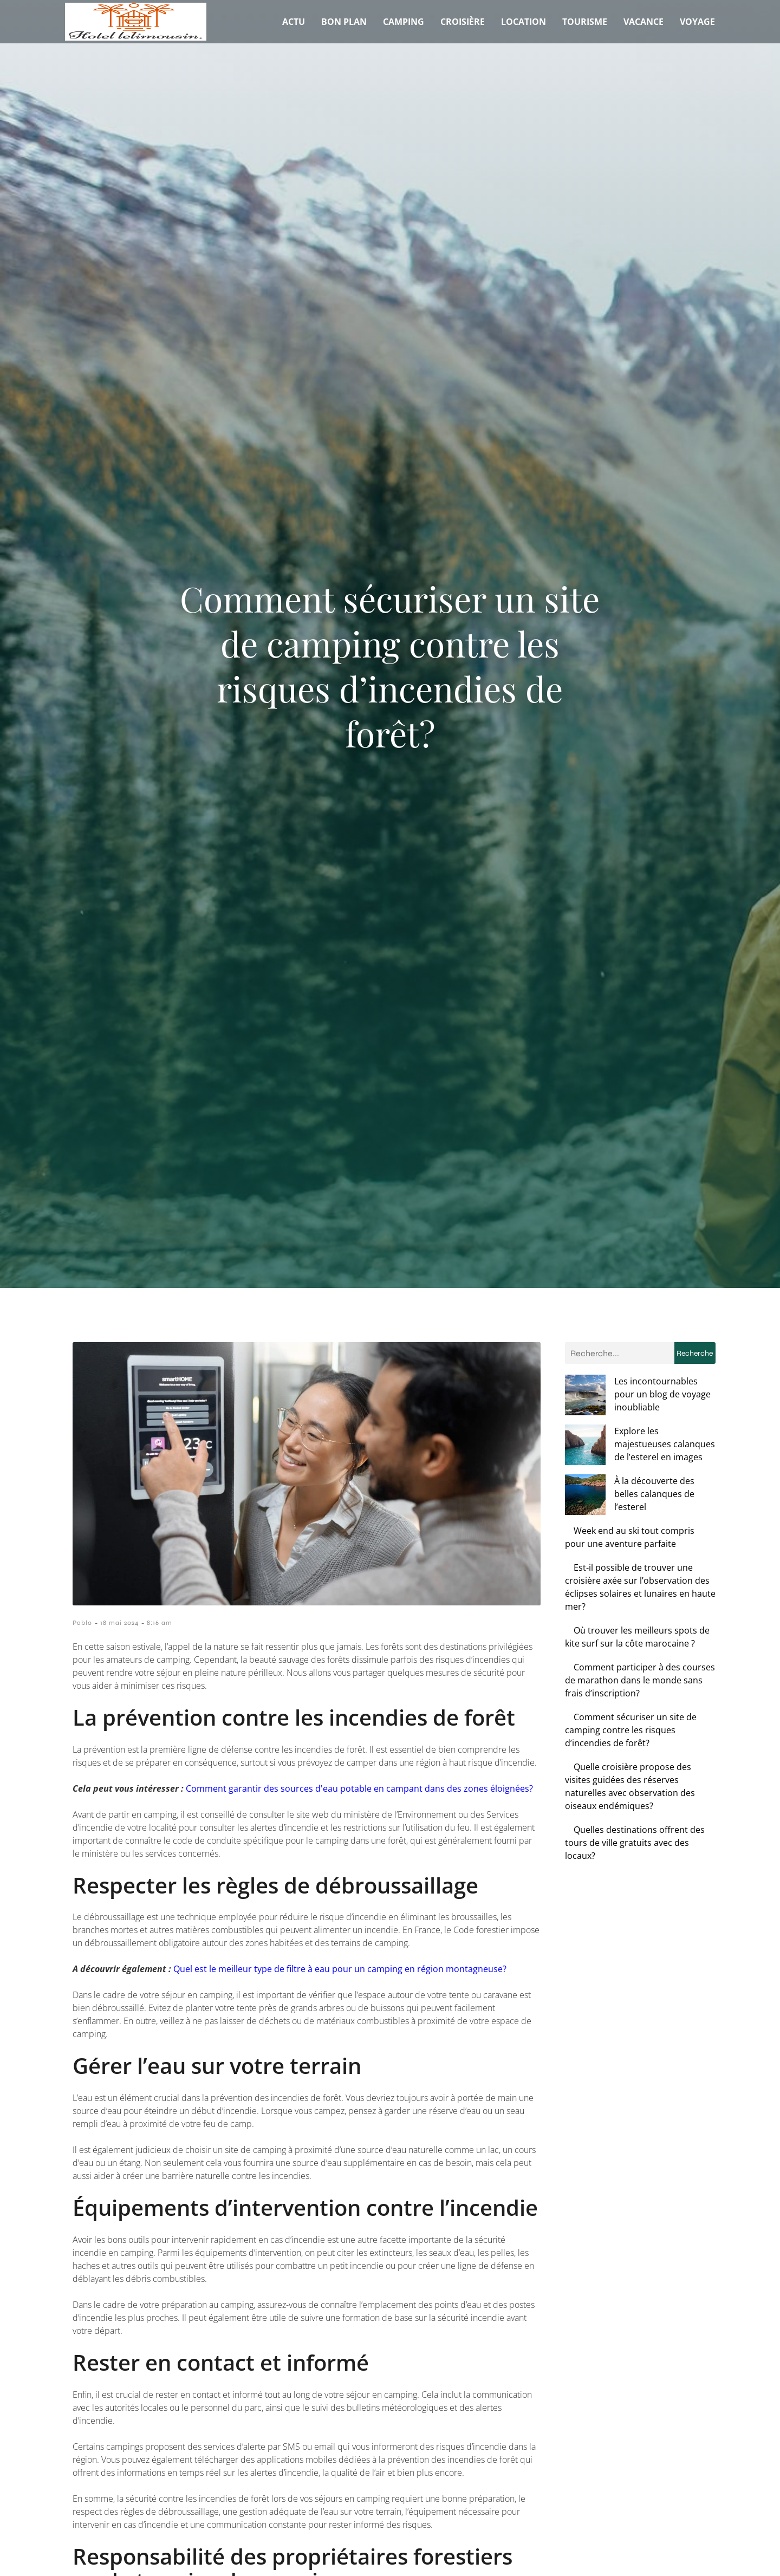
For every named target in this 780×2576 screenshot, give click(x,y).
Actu (293, 22)
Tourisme (584, 22)
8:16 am (159, 1623)
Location (523, 22)
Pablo (82, 1623)
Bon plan (344, 22)
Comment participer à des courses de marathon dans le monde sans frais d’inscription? (640, 1641)
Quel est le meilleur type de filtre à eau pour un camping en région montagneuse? (339, 1969)
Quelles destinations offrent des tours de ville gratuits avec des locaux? (635, 1804)
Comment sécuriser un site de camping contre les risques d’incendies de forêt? (631, 1691)
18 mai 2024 (119, 1623)
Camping (403, 22)
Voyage (697, 22)
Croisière (462, 22)
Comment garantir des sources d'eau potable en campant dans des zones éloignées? (359, 1788)
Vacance (643, 22)
